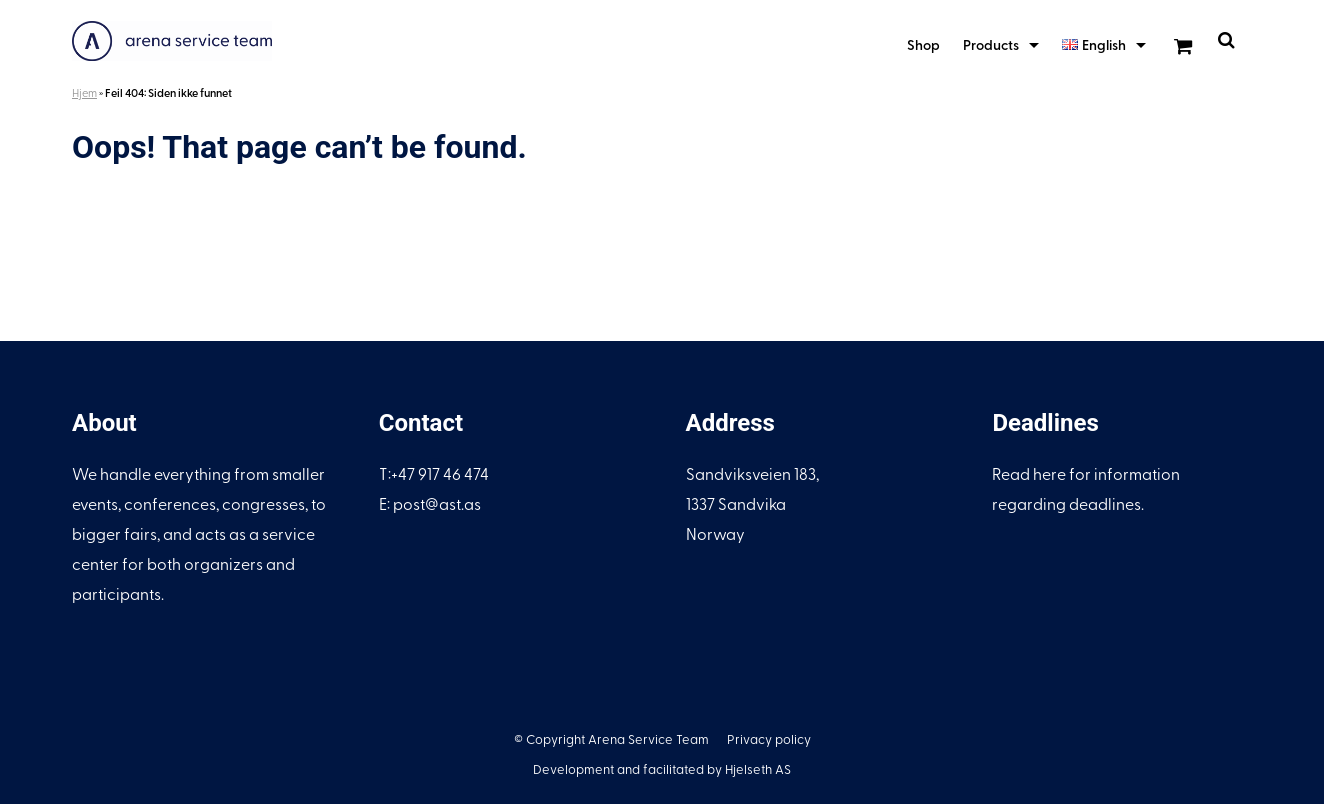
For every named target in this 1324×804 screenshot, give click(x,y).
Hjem (84, 92)
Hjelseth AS (758, 768)
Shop (923, 44)
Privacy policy (769, 738)
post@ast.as (437, 503)
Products (991, 44)
